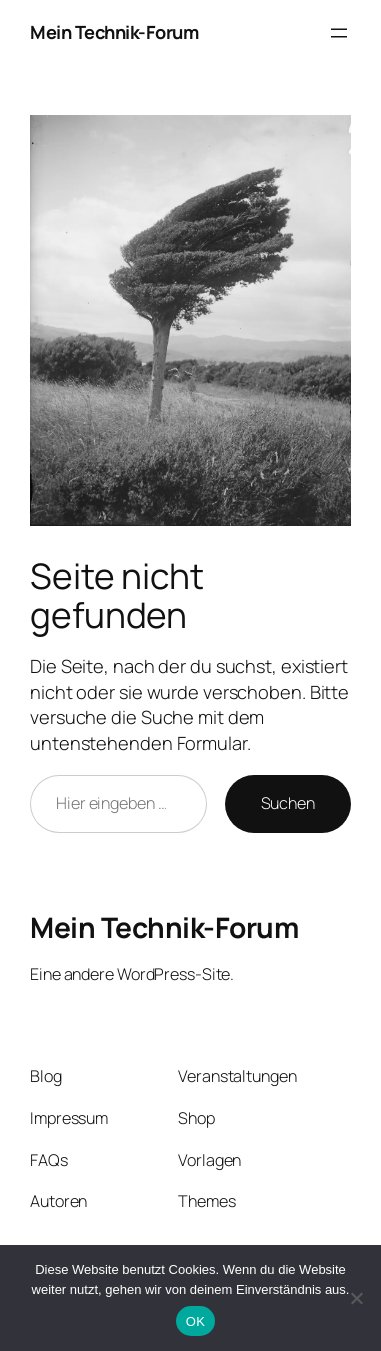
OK (195, 1321)
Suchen (288, 803)
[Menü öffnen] (339, 33)
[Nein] (356, 1298)
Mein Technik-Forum (114, 32)
